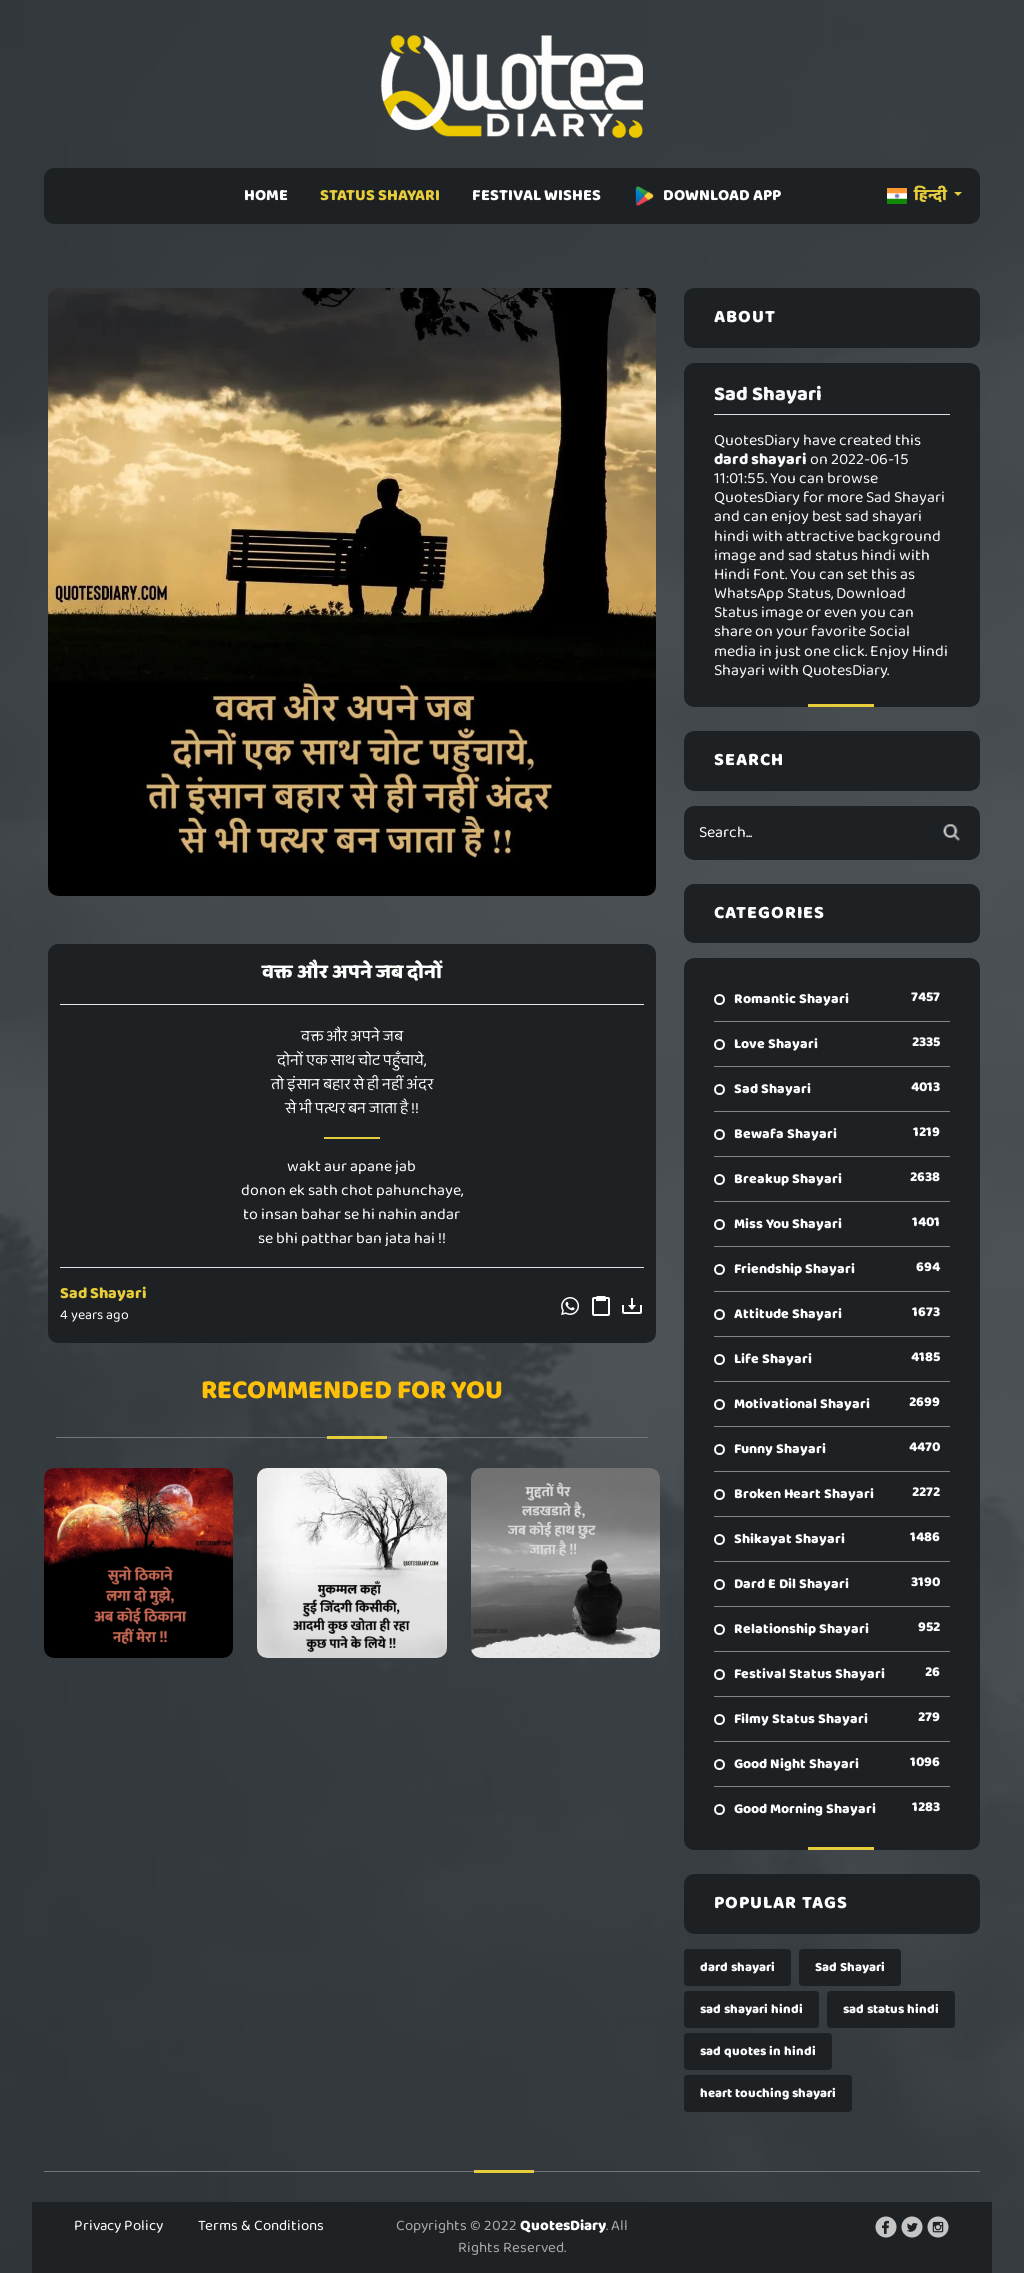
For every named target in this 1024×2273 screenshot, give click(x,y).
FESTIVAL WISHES (536, 195)
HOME (266, 195)
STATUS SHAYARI (380, 195)
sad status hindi (891, 2009)
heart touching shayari (768, 2093)
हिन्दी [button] (918, 195)
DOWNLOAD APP (707, 195)
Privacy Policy (118, 2226)
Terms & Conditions (261, 2226)
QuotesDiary (563, 2226)
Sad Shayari (103, 1293)
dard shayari (737, 1967)
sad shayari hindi (751, 2009)
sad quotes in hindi (758, 2051)
